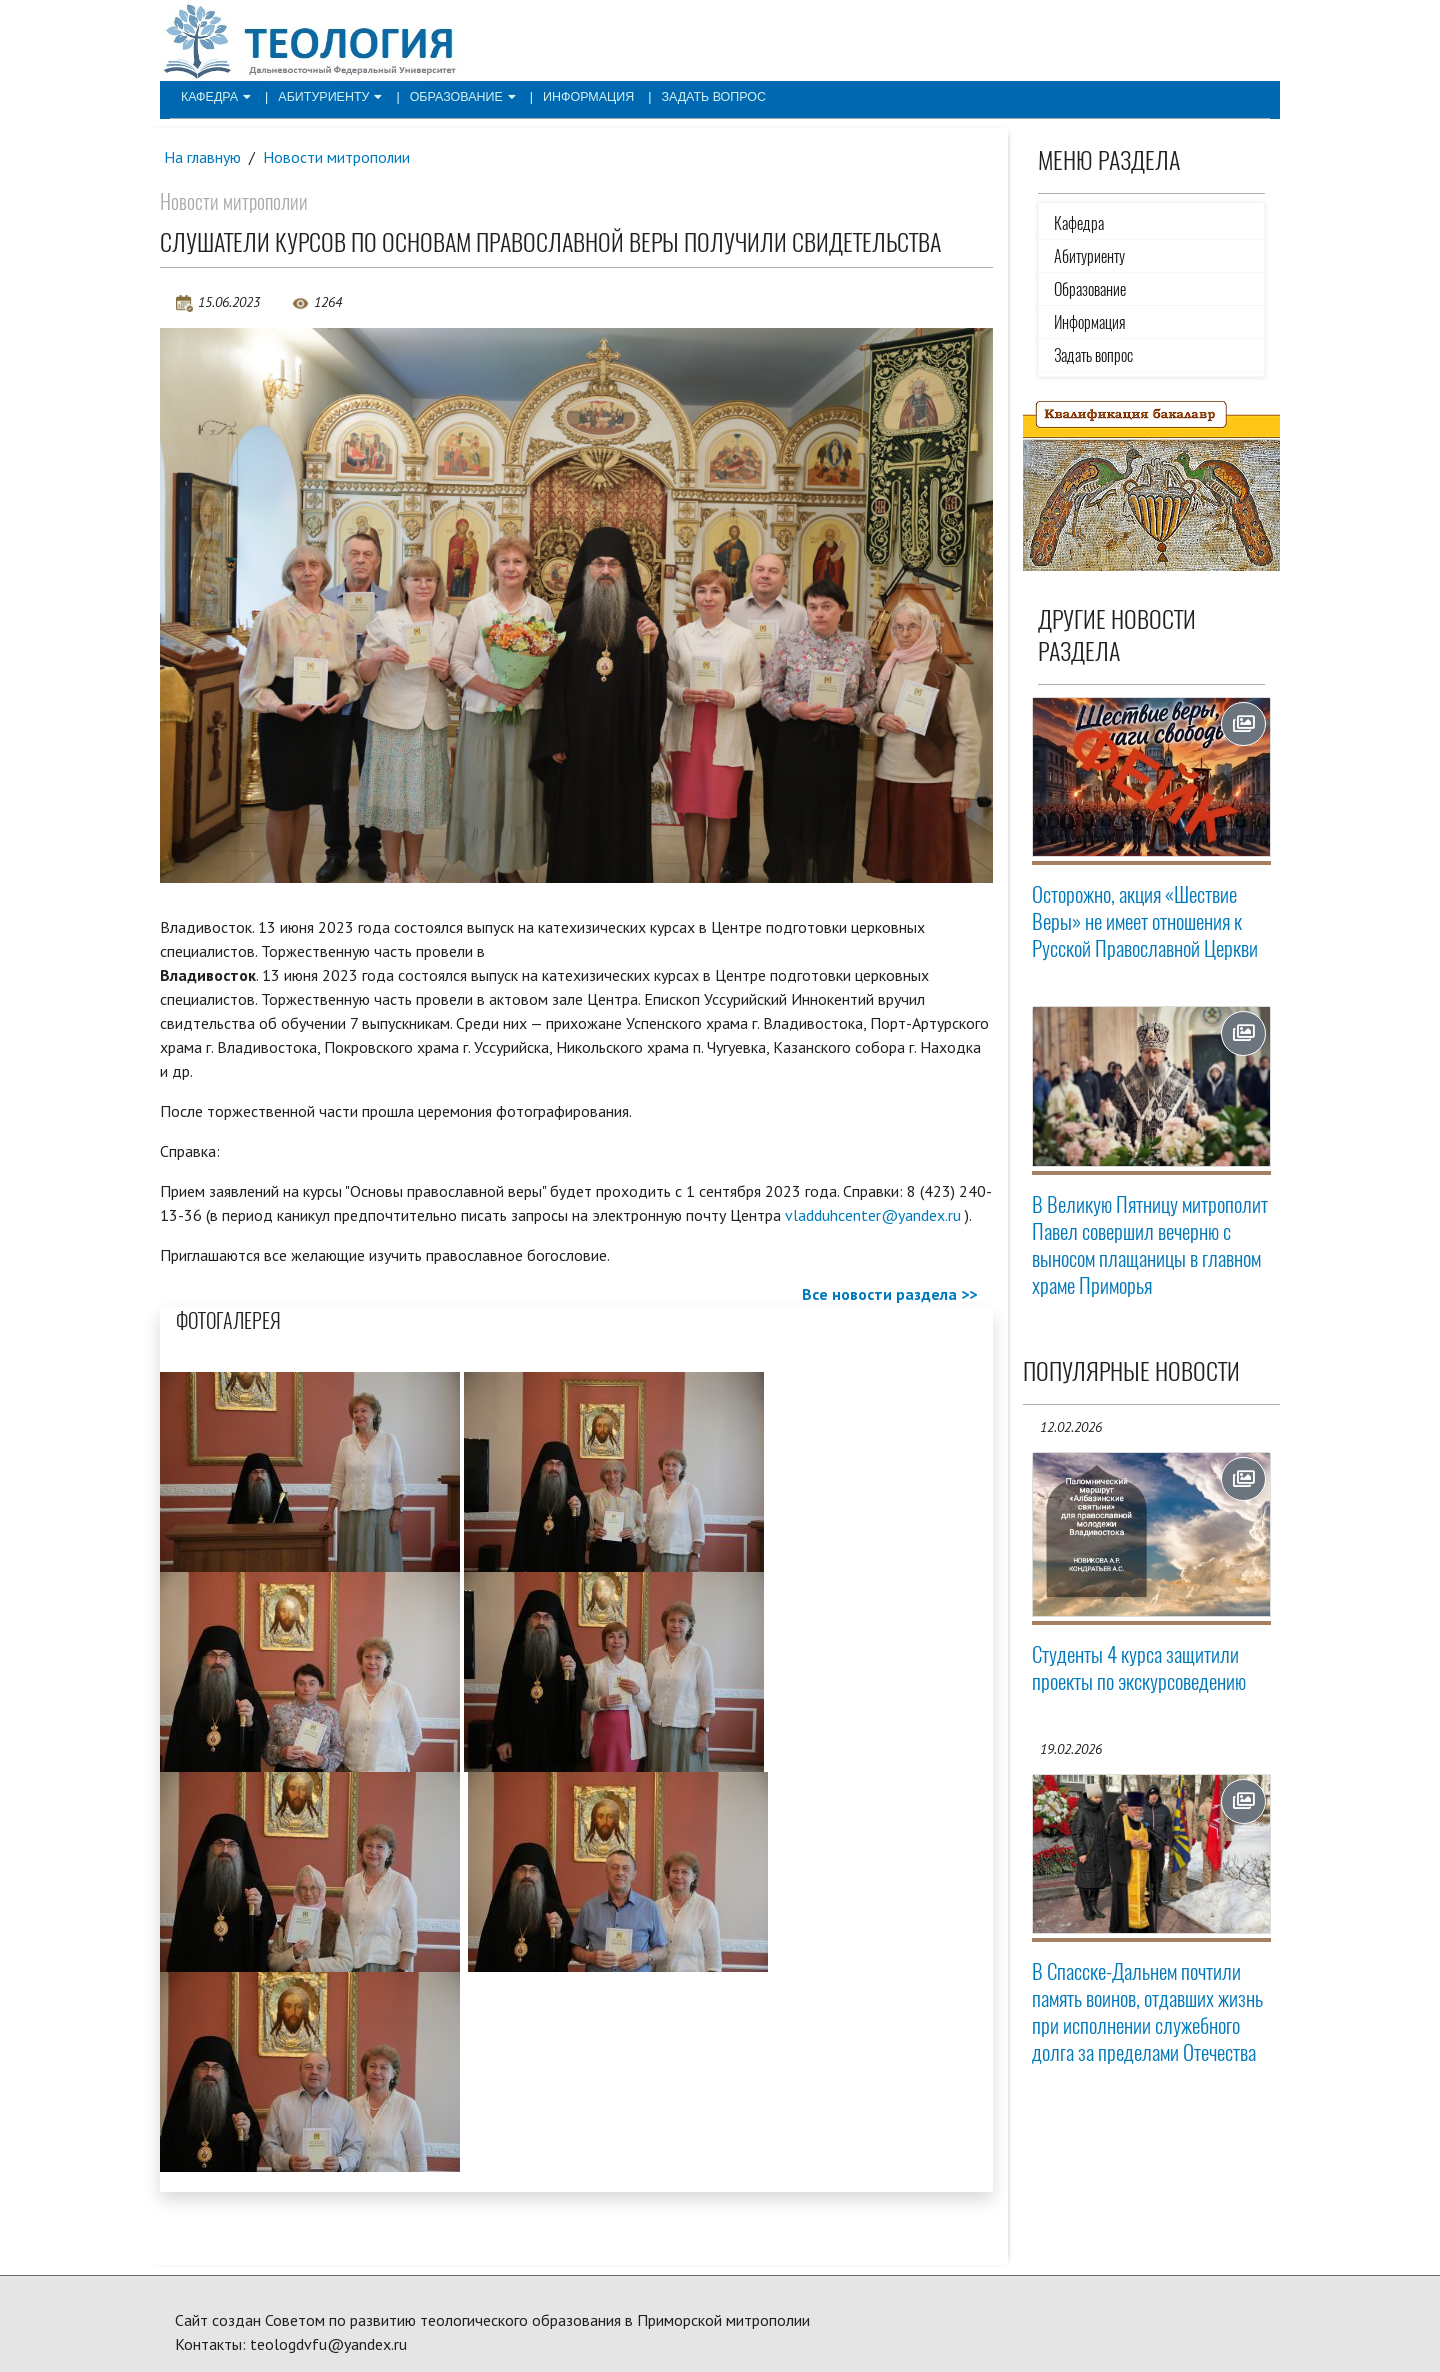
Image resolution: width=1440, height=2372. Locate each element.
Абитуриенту (324, 96)
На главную (203, 157)
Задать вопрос (694, 96)
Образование (452, 96)
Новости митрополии (338, 157)
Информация (574, 96)
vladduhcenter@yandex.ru (873, 1215)
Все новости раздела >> (889, 1295)
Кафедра (214, 96)
